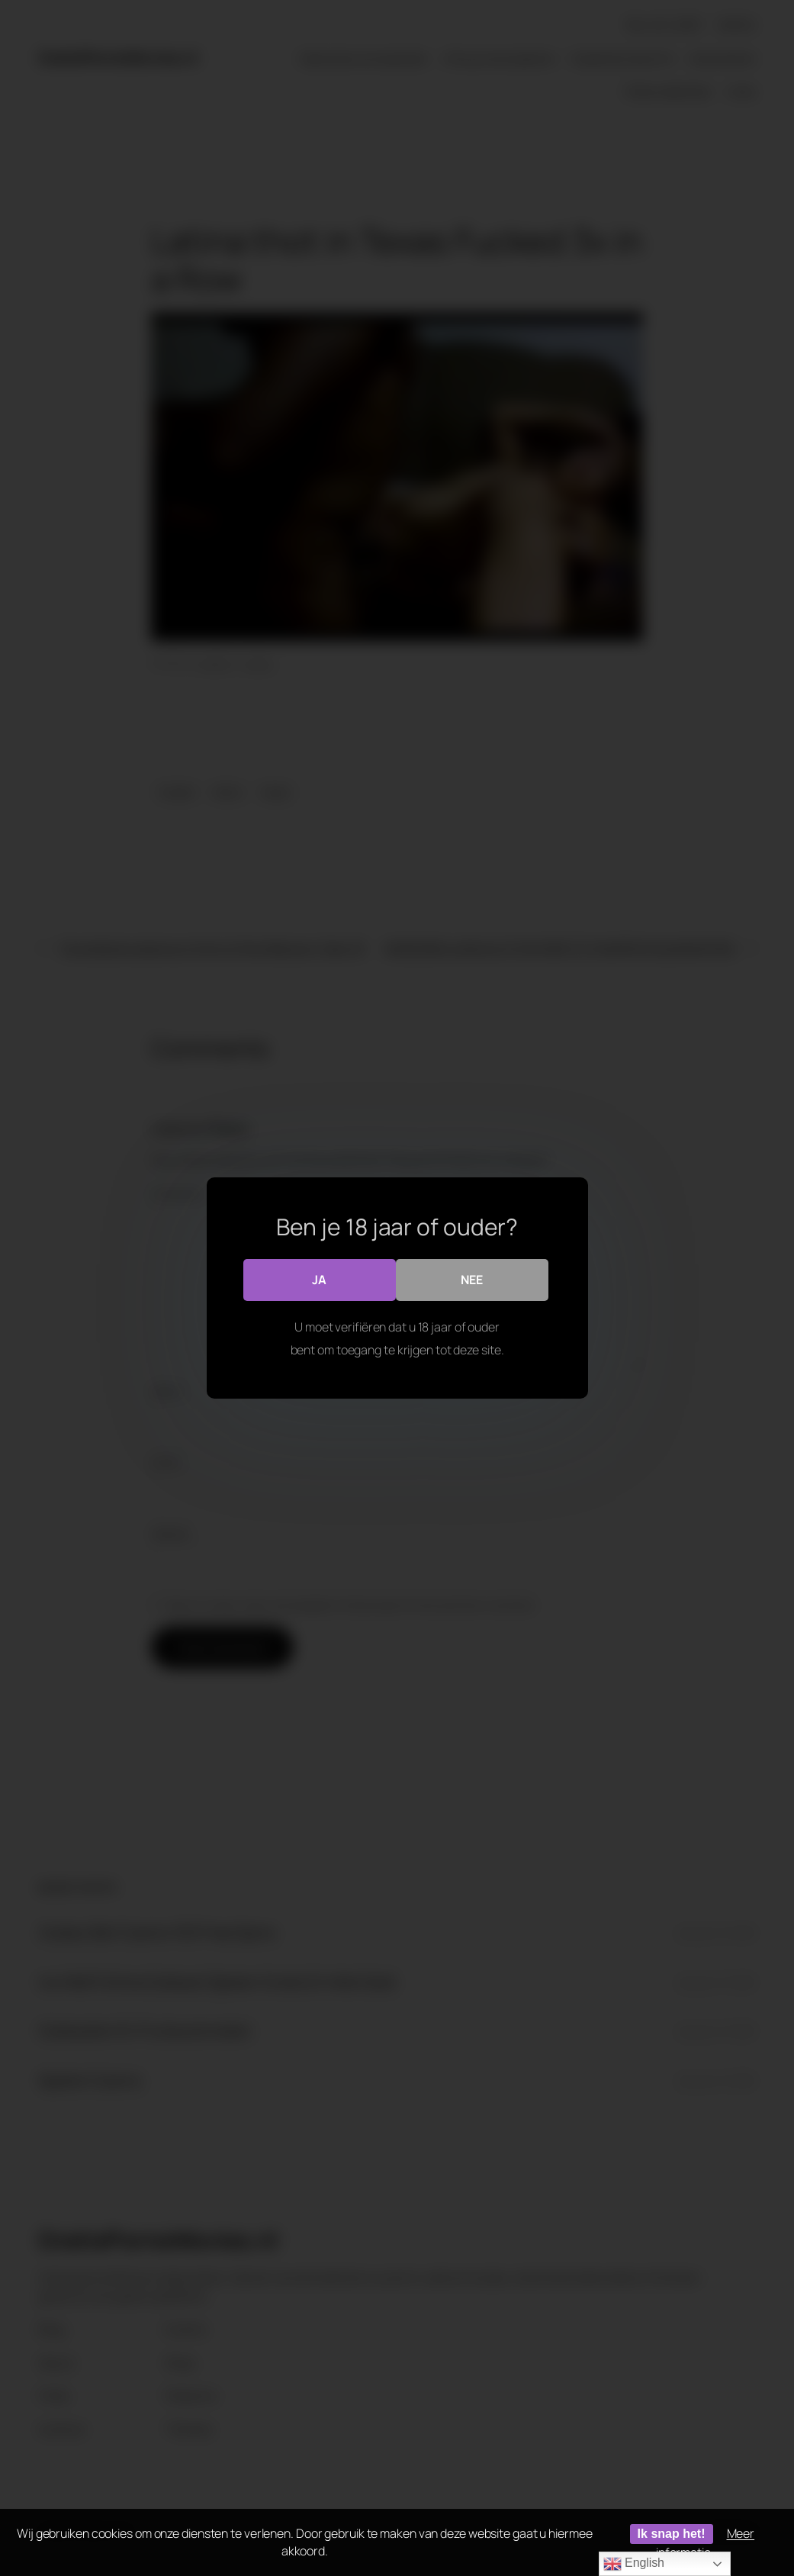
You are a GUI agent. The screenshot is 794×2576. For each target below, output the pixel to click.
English (633, 2564)
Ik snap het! (672, 2533)
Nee (472, 1279)
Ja (319, 1279)
